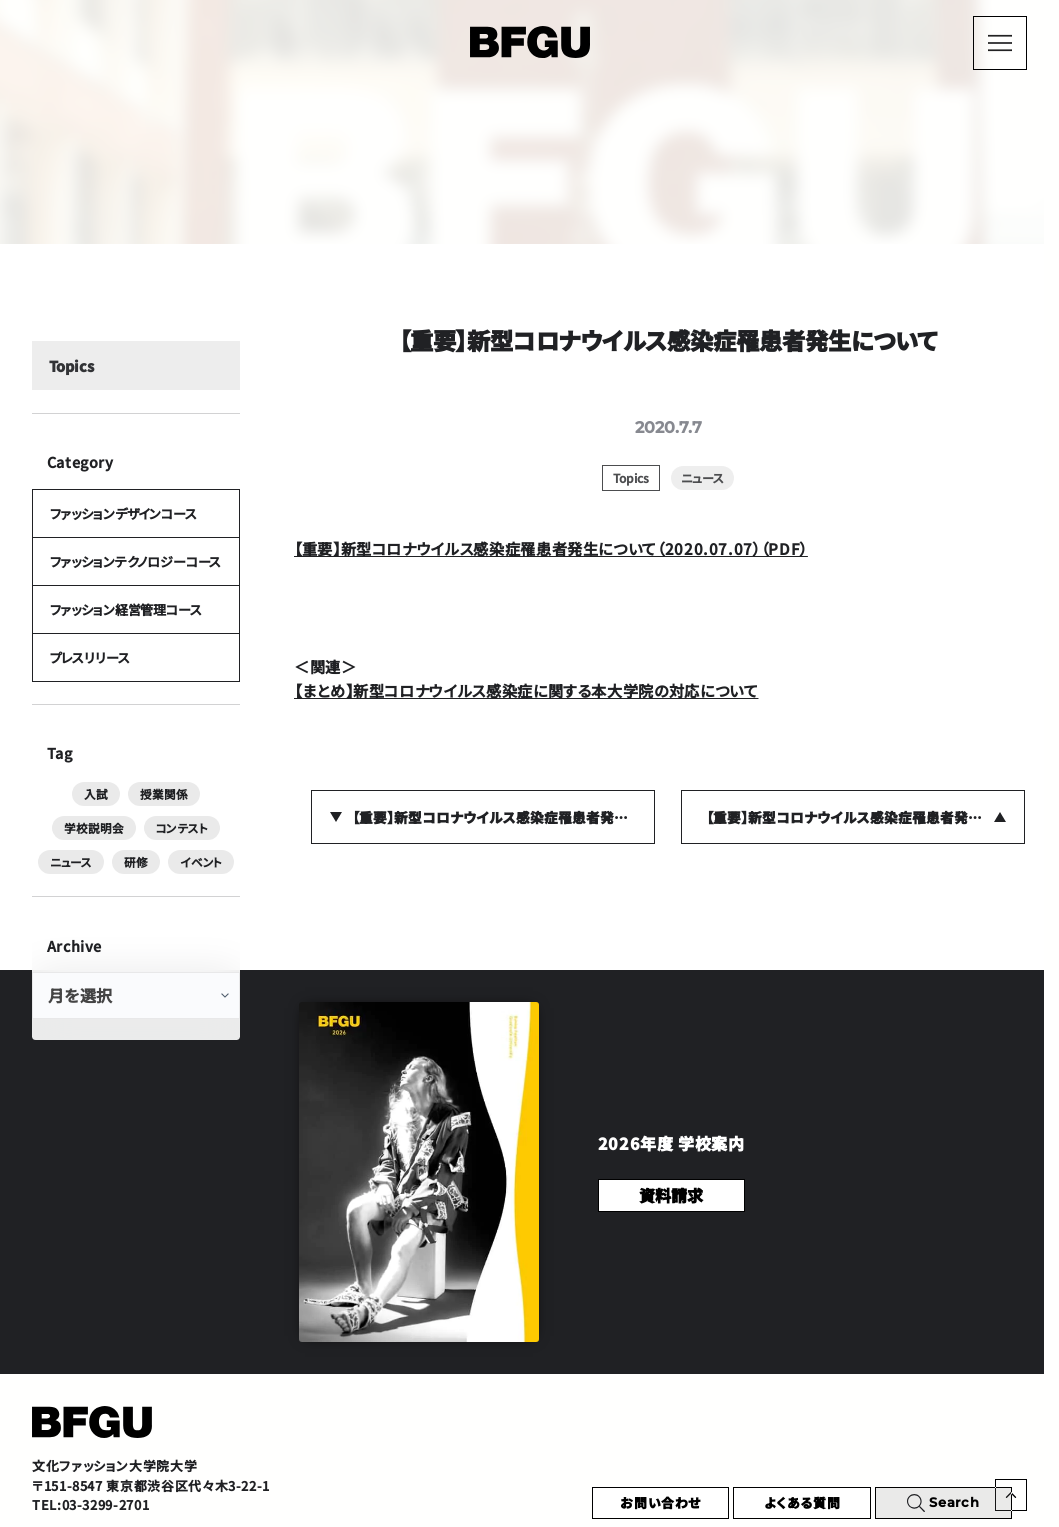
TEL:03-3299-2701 (90, 1504)
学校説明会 (200, 808)
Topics (70, 368)
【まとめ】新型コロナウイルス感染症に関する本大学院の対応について (526, 690)
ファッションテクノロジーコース (135, 569)
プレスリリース (89, 670)
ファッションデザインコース (122, 518)
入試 (55, 808)
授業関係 (119, 808)
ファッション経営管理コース (125, 620)
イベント (136, 876)
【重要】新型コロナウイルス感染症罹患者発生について (503, 817)
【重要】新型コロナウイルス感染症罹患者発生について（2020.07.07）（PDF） (551, 548)
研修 (211, 842)
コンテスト (73, 842)
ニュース (149, 842)
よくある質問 (802, 1502)
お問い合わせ (660, 1502)
